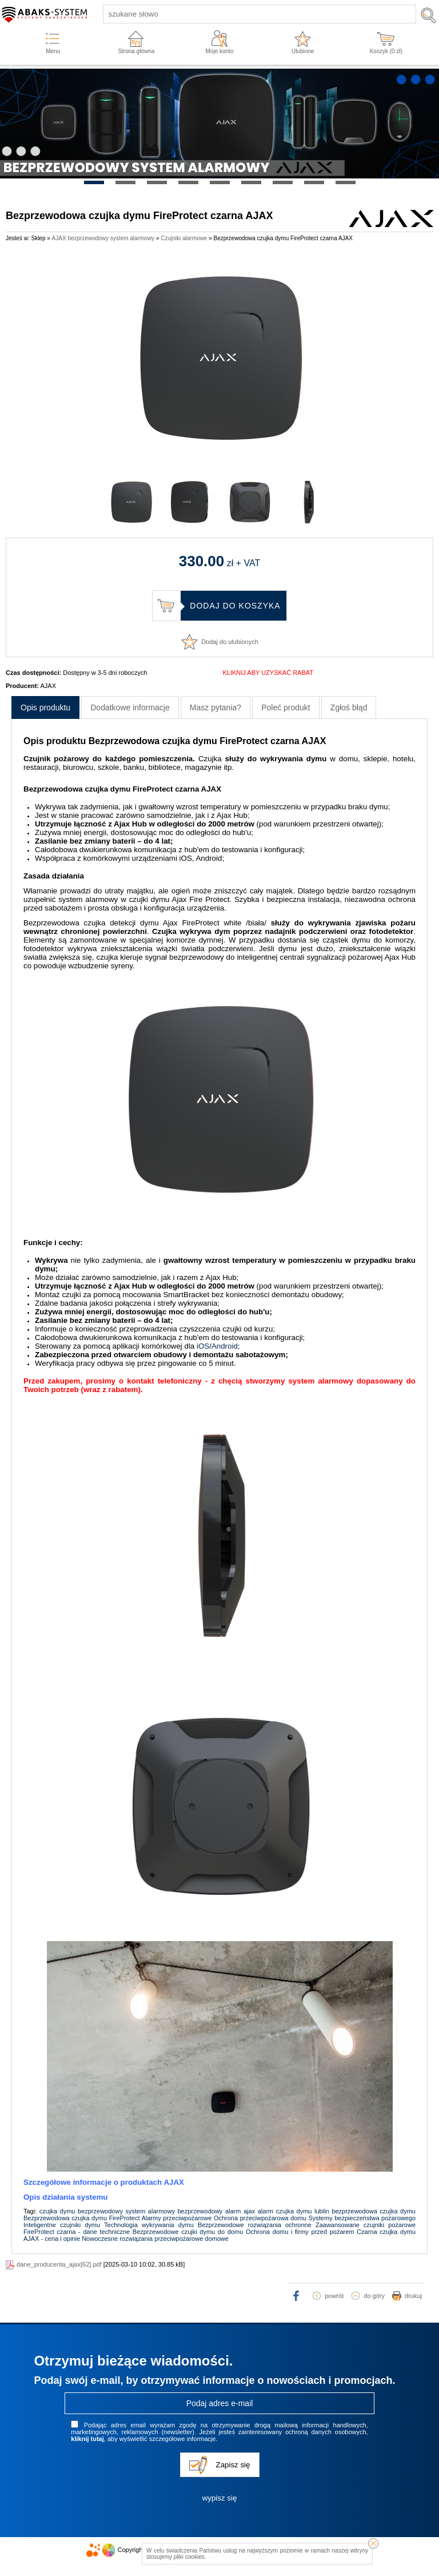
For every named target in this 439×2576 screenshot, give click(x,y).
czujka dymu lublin (302, 2211)
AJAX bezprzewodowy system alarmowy (103, 238)
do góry (374, 2295)
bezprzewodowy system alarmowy (126, 2211)
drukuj (413, 2295)
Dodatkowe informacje (130, 707)
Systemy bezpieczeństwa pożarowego (362, 2218)
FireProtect (124, 2218)
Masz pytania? (215, 707)
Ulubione (303, 51)
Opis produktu (45, 707)
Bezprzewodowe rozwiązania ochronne (255, 2224)
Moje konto (220, 51)
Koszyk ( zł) (386, 51)
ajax (249, 2211)
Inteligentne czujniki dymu (61, 2224)
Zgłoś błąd (349, 707)
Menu (53, 51)
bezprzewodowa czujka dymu (374, 2211)
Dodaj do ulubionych (229, 641)
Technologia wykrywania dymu (149, 2224)
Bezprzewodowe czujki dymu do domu (188, 2231)
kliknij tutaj (87, 2438)
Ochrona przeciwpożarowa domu (260, 2218)
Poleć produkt (285, 707)
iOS (203, 1346)
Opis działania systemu (65, 2197)
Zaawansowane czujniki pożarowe (366, 2224)
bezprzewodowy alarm (209, 2211)
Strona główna (136, 51)
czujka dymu (57, 2211)
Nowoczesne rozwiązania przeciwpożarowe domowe (155, 2238)
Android (224, 1346)
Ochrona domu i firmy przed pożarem (300, 2231)
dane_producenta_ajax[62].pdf (59, 2264)
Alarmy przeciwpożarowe (176, 2218)
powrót (334, 2295)
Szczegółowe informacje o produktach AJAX (103, 2182)
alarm (266, 2211)
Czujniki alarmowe (184, 238)
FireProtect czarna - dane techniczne (76, 2231)
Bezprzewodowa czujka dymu (65, 2218)
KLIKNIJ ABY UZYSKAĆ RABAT (268, 672)
